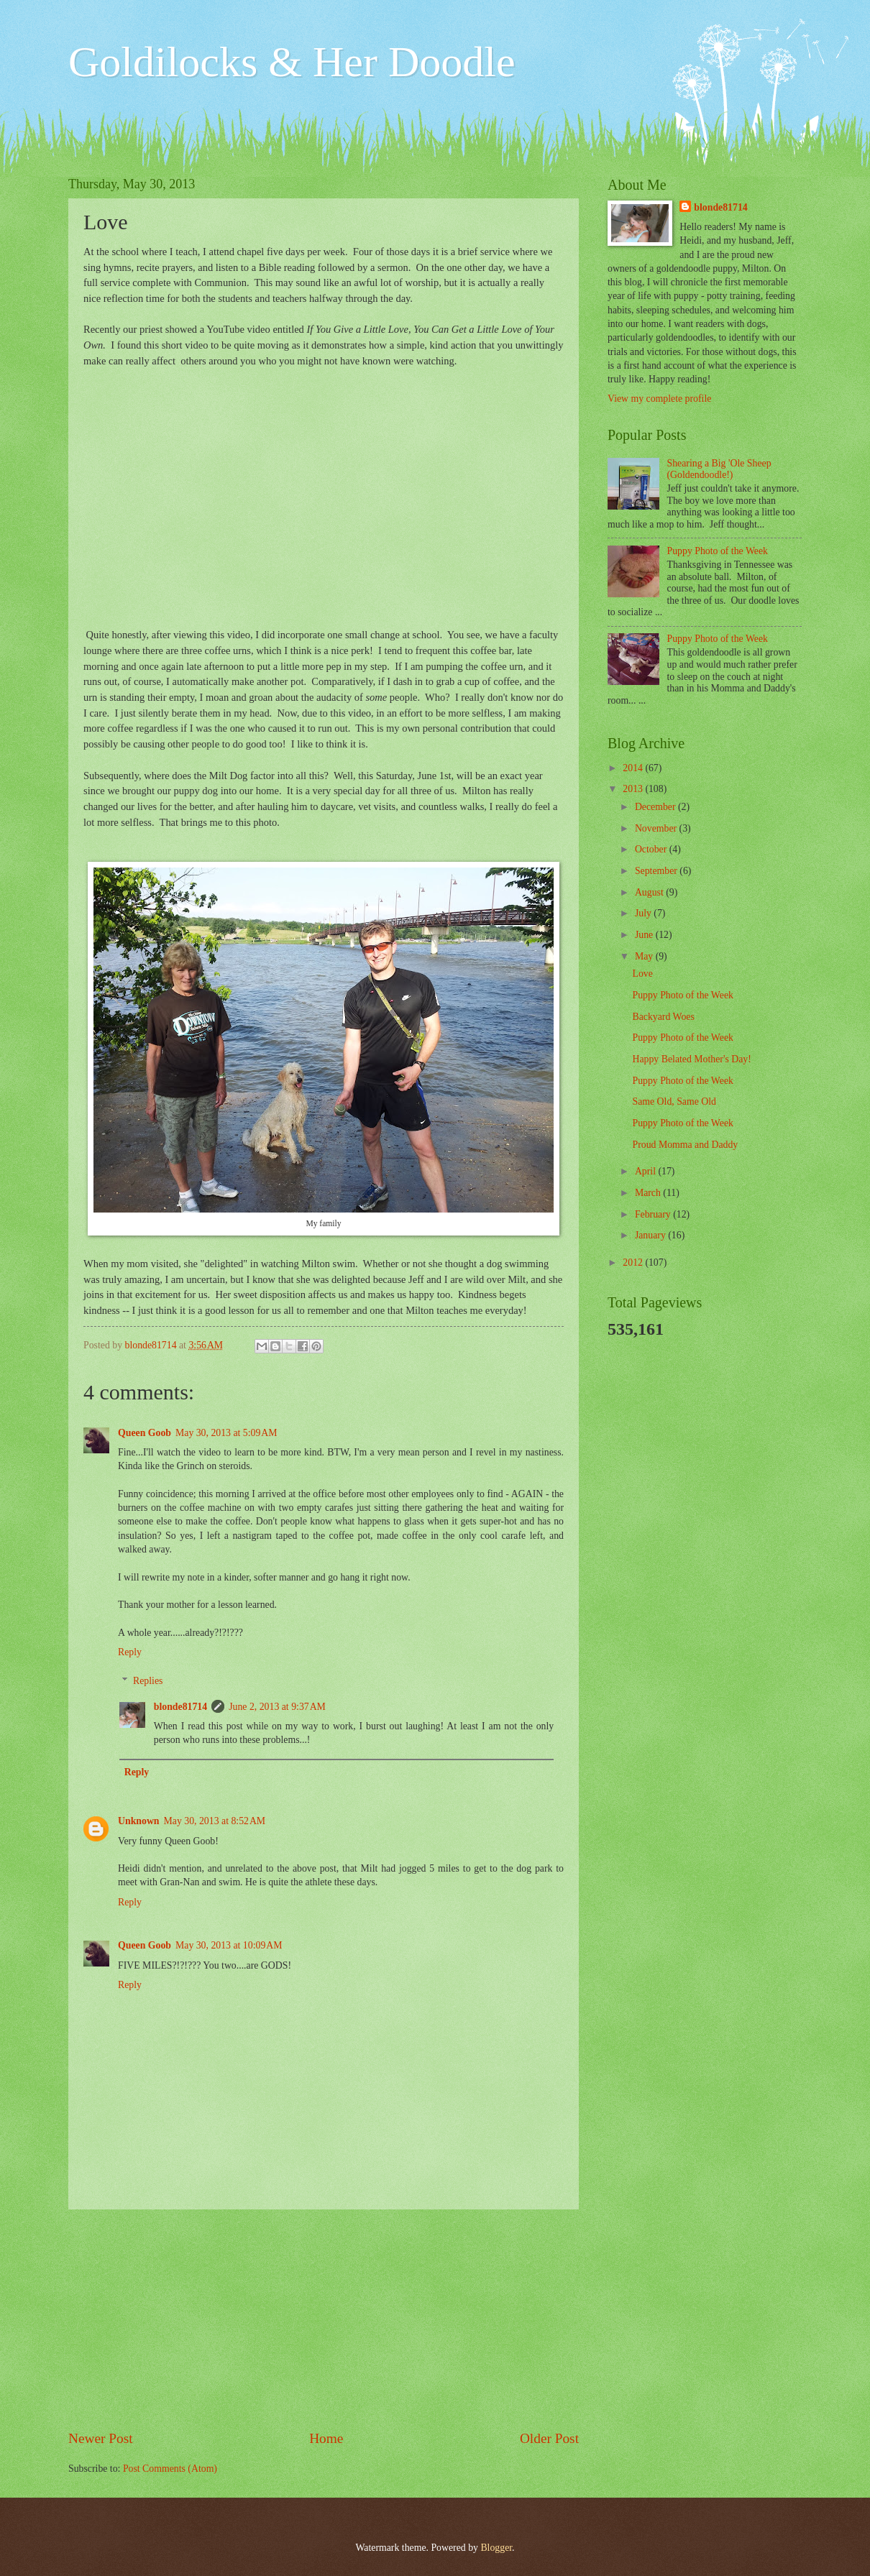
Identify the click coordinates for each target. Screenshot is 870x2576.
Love (642, 973)
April (647, 1171)
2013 (634, 788)
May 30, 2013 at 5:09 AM (226, 1432)
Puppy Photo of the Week (717, 551)
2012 (634, 1262)
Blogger (496, 2547)
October (652, 849)
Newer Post (100, 2438)
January (651, 1235)
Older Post (549, 2438)
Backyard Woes (663, 1016)
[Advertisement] (323, 2319)
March (649, 1192)
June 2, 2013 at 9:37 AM (277, 1706)
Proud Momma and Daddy (685, 1144)
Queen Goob (144, 1432)
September (657, 870)
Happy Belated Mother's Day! (691, 1059)
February (654, 1214)
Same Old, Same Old (674, 1101)
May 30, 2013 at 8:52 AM (215, 1821)
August (650, 892)
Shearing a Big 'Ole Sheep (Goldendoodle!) (719, 469)
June (645, 934)
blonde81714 (152, 1345)
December (656, 806)
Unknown (139, 1821)
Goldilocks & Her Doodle (292, 62)
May (645, 956)
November (657, 828)
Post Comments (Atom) (170, 2468)
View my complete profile (659, 398)
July (644, 913)
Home (326, 2438)
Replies (147, 1681)
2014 (634, 768)
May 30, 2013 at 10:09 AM (229, 1945)
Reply (130, 1652)
